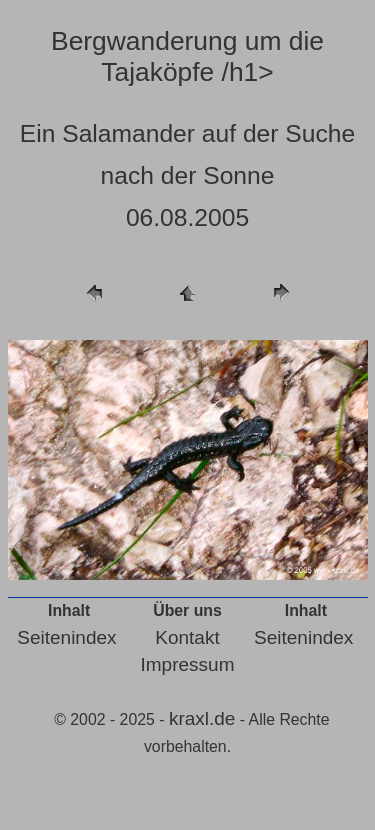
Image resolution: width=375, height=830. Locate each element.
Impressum (188, 664)
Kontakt (187, 637)
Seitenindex (66, 637)
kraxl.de (202, 718)
